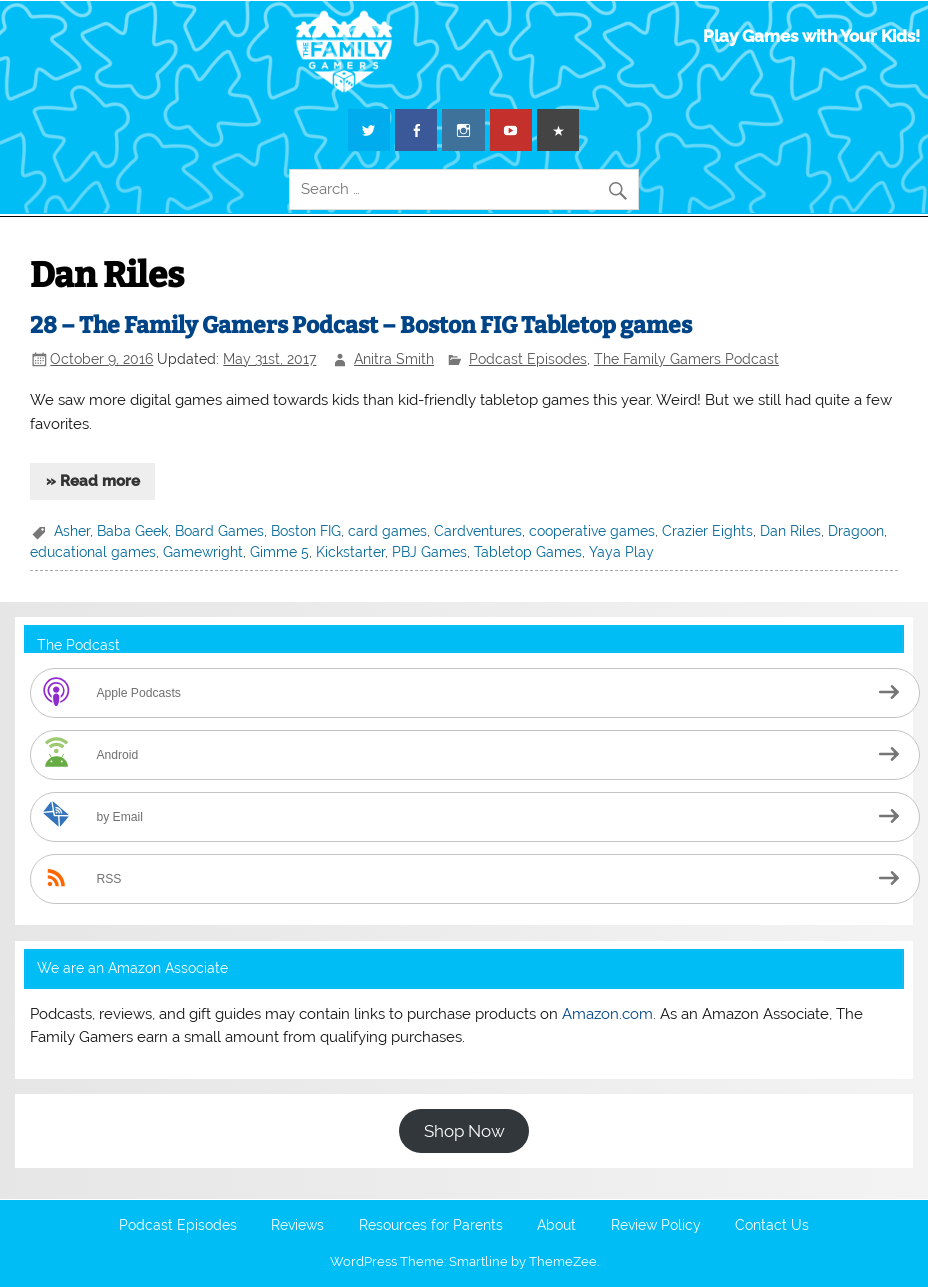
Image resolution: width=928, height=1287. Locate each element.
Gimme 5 (279, 552)
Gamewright (203, 552)
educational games (93, 552)
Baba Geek (132, 531)
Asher (72, 531)
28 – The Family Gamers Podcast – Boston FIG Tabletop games (361, 325)
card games (387, 531)
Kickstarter (350, 552)
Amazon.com (607, 1014)
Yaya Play (621, 552)
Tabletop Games (528, 552)
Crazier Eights (707, 531)
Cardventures (478, 531)
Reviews (297, 1226)
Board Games (219, 531)
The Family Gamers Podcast (686, 359)
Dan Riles (790, 531)
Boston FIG (306, 531)
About (556, 1226)
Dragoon (856, 531)
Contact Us (772, 1226)
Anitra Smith (394, 359)
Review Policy (656, 1226)
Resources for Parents (431, 1226)
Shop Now (464, 1131)
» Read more (93, 481)
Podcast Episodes (528, 359)
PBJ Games (429, 552)
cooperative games (592, 531)
